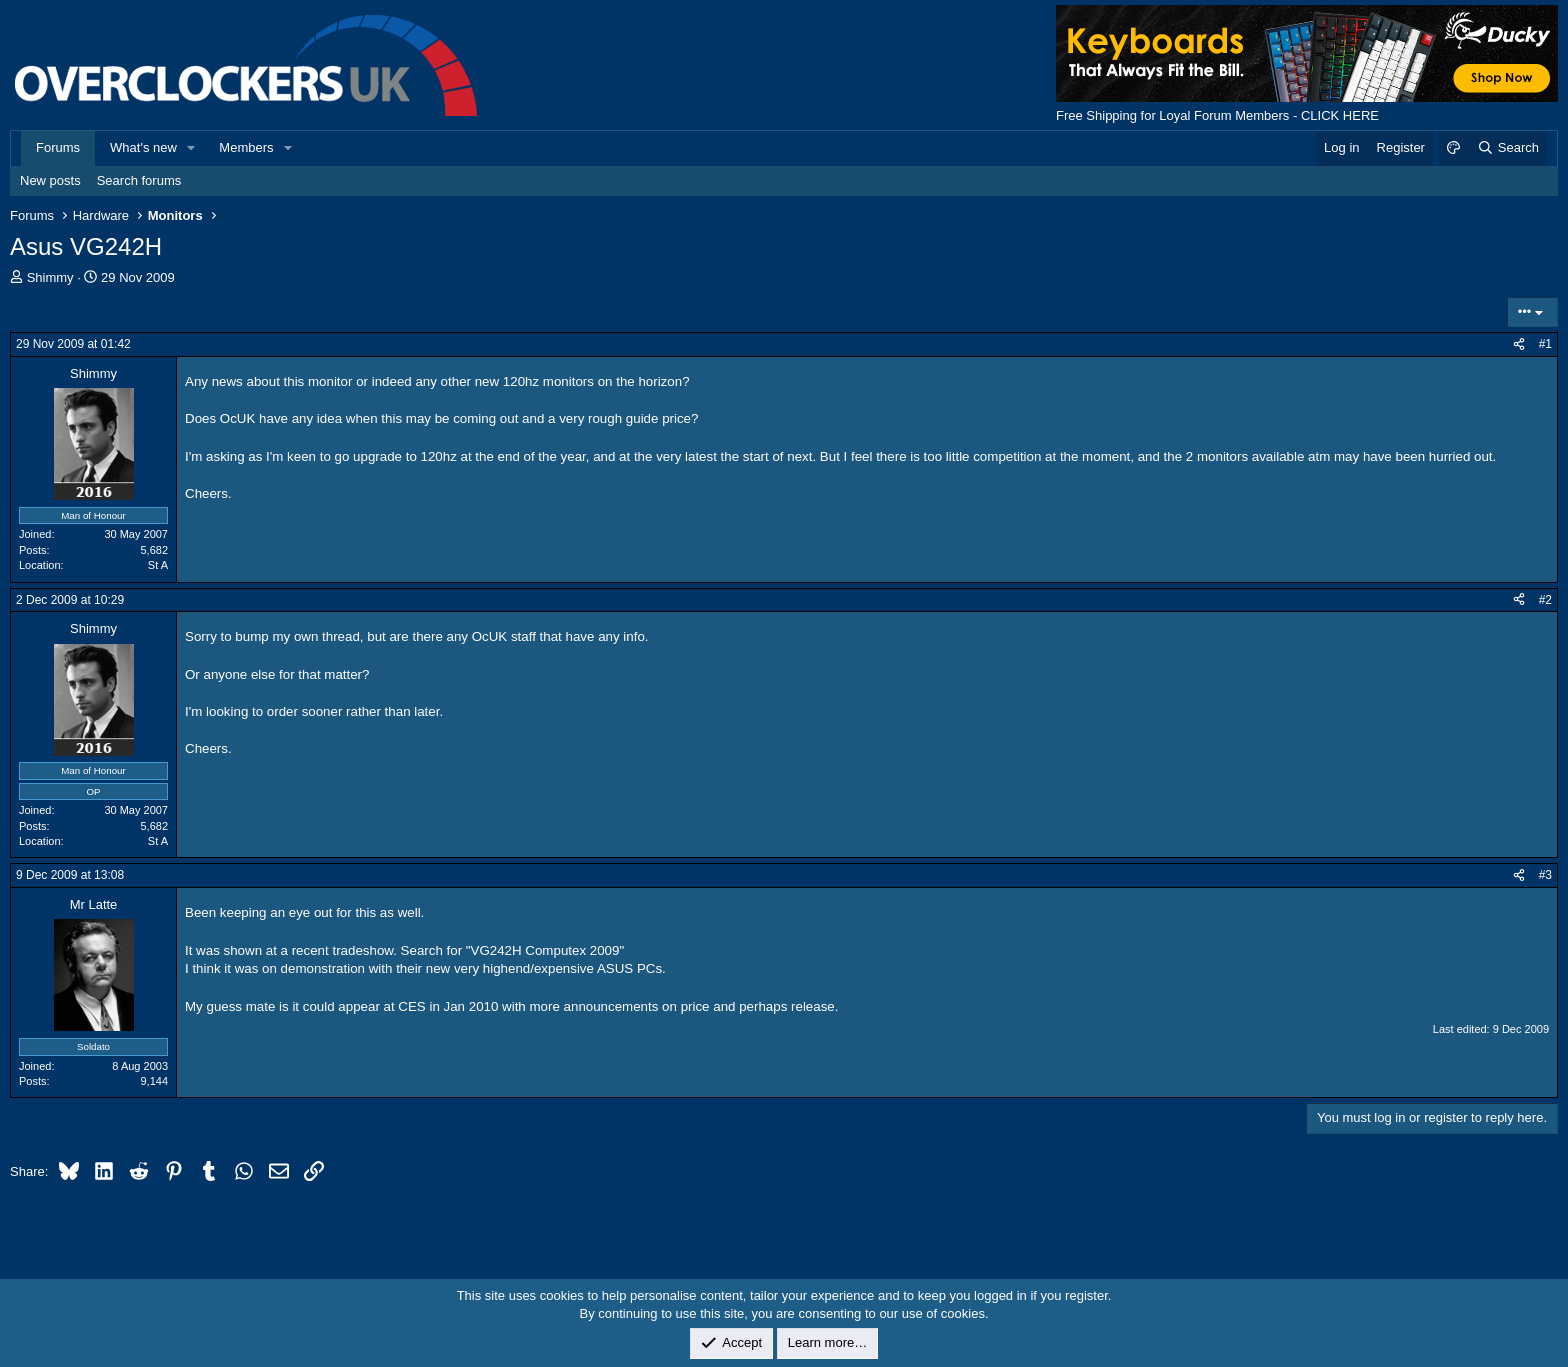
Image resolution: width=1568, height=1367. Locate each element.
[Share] (1519, 344)
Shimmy (50, 277)
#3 (1545, 875)
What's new (143, 147)
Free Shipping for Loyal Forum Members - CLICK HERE (1217, 115)
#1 (1545, 344)
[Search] (1507, 148)
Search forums (139, 180)
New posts (50, 180)
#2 (1545, 600)
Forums (58, 147)
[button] (192, 148)
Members (246, 147)
